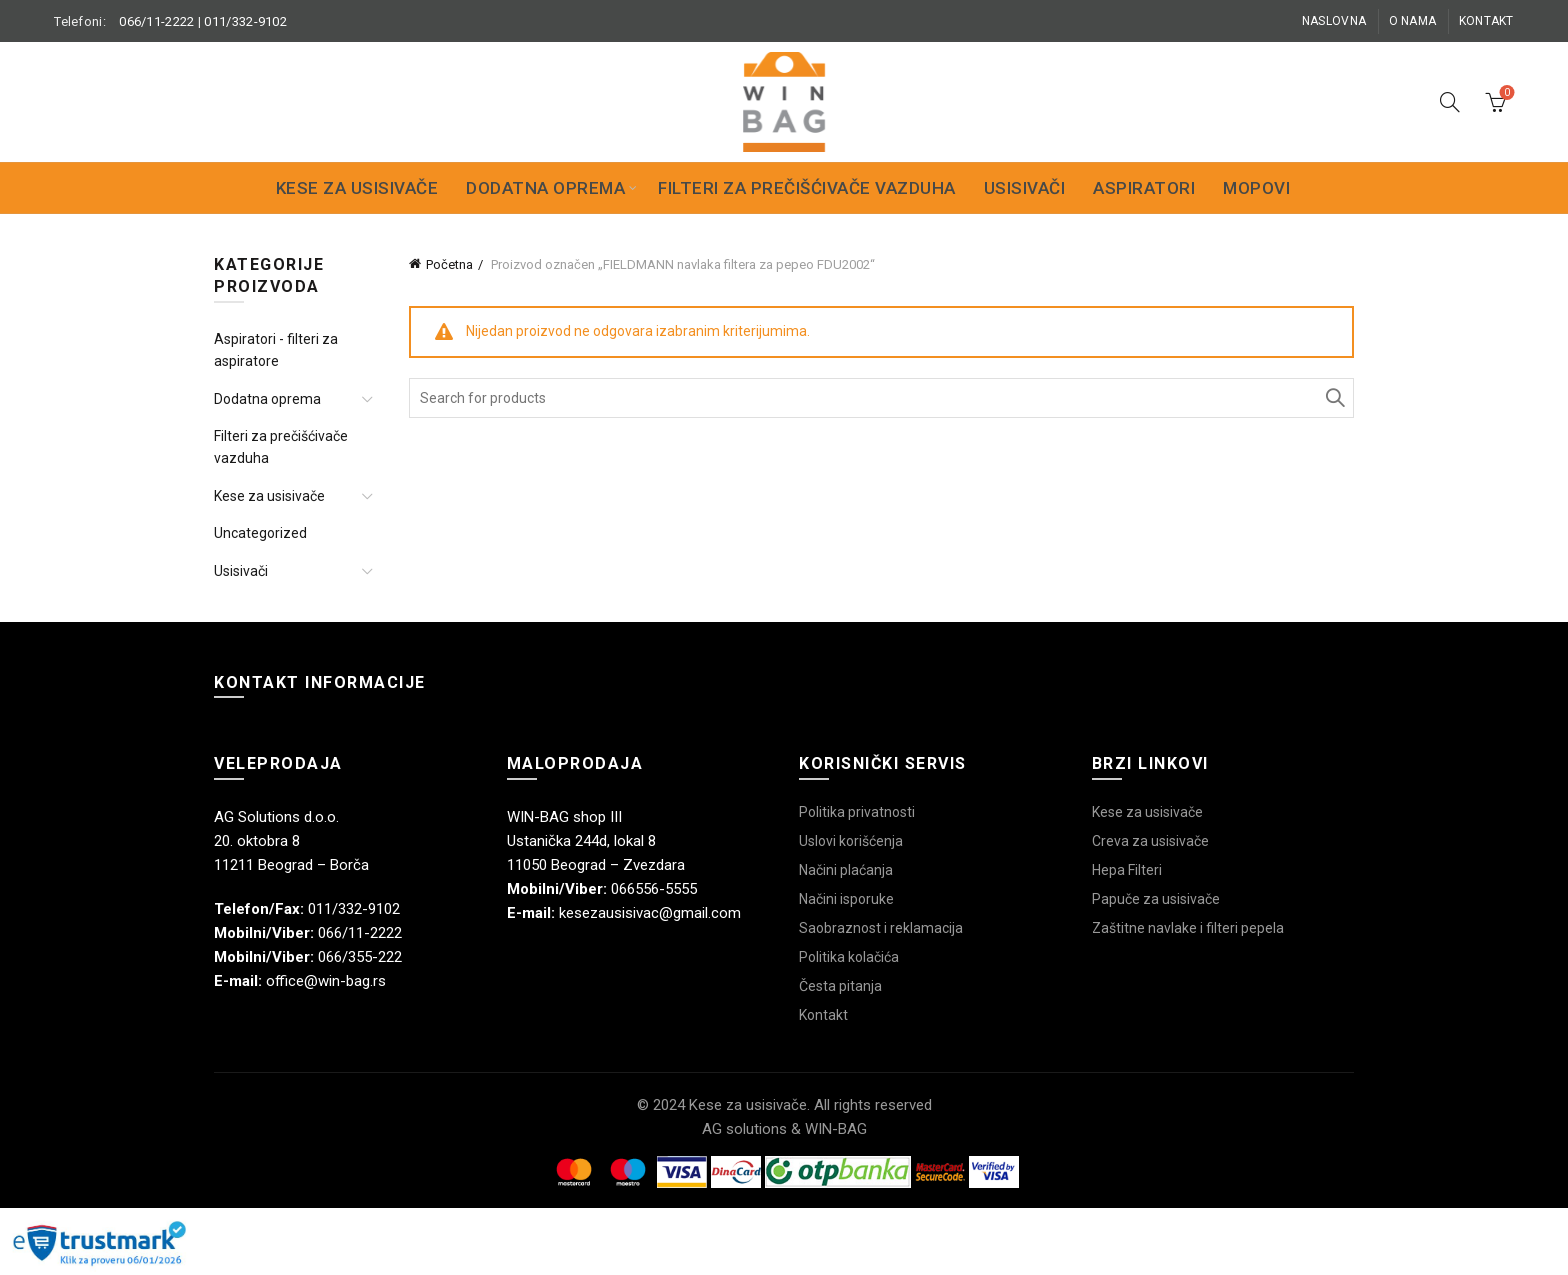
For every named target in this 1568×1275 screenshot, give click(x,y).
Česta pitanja (840, 986)
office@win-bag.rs (326, 981)
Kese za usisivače (357, 188)
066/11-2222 (156, 21)
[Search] (1450, 102)
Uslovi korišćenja (851, 841)
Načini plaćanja (846, 870)
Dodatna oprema (545, 188)
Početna (449, 264)
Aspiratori (1144, 188)
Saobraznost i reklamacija (881, 928)
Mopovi (1256, 188)
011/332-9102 (245, 21)
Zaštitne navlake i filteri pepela (1188, 928)
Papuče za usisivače (1156, 899)
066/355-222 (360, 957)
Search (1334, 398)
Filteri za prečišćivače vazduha (807, 188)
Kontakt (1486, 21)
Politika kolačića (849, 957)
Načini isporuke (846, 899)
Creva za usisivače (1150, 841)
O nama (1413, 21)
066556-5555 (654, 889)
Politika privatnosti (857, 812)
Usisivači (1025, 188)
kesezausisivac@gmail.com (650, 913)
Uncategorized (260, 533)
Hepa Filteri (1127, 870)
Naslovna (1334, 21)
